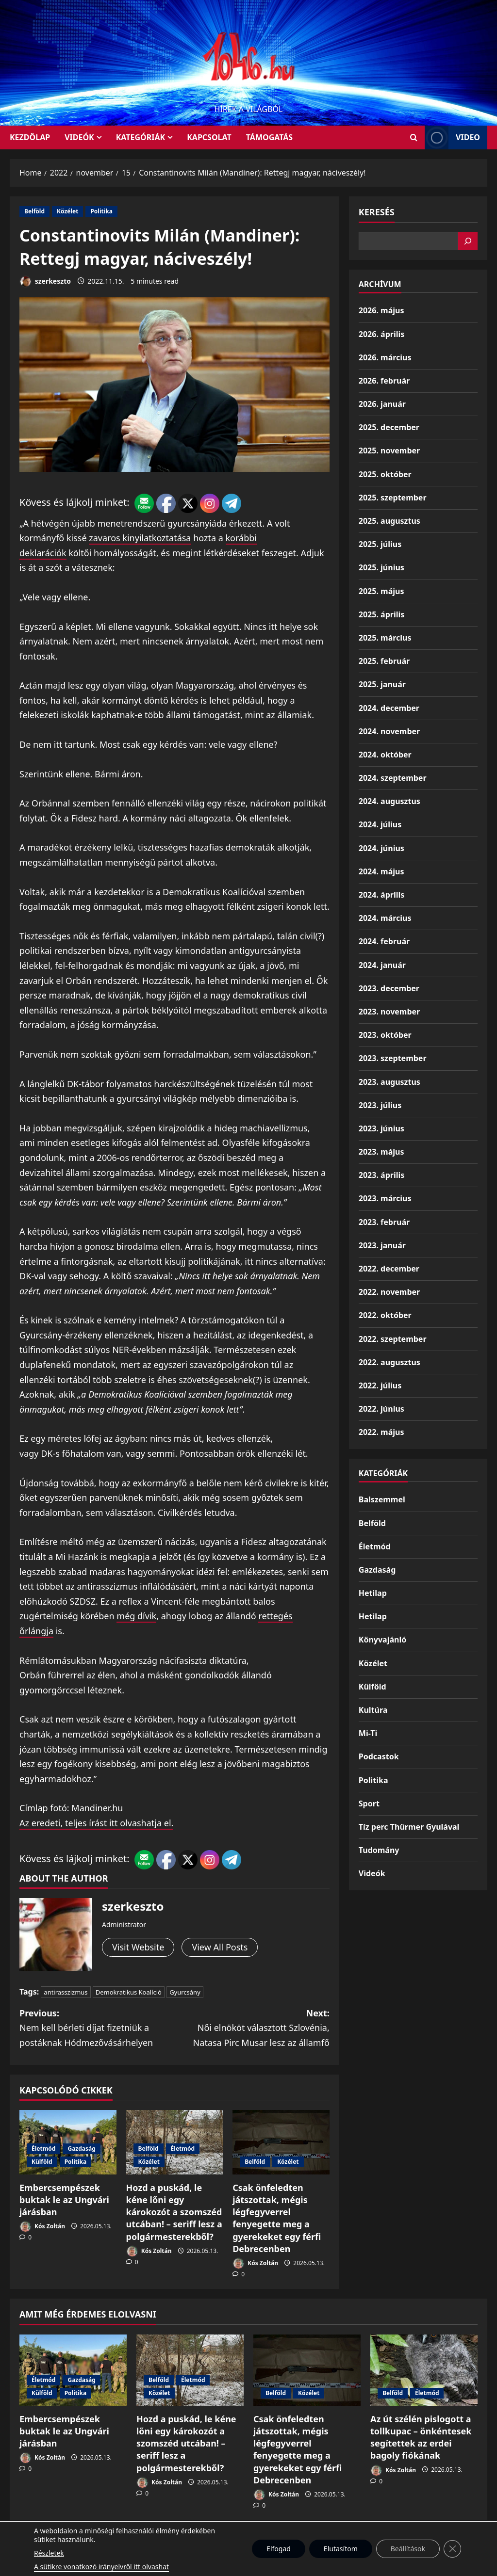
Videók (79, 137)
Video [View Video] (452, 137)
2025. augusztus (389, 520)
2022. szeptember (393, 1339)
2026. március (385, 357)
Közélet (67, 211)
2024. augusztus (389, 801)
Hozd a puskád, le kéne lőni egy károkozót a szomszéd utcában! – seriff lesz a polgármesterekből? (174, 2212)
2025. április (381, 614)
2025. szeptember (393, 497)
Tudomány (379, 1850)
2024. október (385, 754)
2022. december (389, 1268)
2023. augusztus (389, 1082)
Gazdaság (81, 2148)
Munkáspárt (226, 2541)
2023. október (385, 1035)
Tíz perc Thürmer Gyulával (409, 1826)
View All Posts (220, 1947)
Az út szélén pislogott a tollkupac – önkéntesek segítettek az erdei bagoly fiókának (421, 2437)
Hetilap (373, 1593)
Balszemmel (382, 1499)
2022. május (381, 1432)
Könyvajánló (382, 1639)
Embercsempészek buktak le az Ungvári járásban (64, 2200)
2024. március (385, 918)
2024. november (389, 731)
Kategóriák (140, 137)
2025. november (389, 450)
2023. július (380, 1105)
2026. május (381, 310)
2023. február (384, 1222)
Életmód (43, 2148)
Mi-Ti (368, 1733)
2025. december (389, 427)
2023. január (382, 1245)
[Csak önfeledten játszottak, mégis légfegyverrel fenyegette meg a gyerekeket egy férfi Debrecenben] (281, 2142)
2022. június (381, 1408)
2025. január (382, 684)
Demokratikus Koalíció (129, 1992)
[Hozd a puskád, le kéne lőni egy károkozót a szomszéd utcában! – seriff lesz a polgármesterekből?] (190, 2370)
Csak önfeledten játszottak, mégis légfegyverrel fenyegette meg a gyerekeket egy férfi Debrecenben (276, 2218)
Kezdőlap (271, 2541)
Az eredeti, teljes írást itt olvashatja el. (96, 1823)
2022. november (389, 1292)
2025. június (381, 567)
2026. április (381, 334)
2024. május (381, 871)
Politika (101, 211)
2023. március (385, 1198)
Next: (251, 2028)
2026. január (382, 404)
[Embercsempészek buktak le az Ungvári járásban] (73, 2370)
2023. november (389, 1011)
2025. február (384, 661)
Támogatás (269, 137)
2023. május (381, 1151)
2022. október (385, 1315)
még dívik (136, 1616)
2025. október (385, 474)
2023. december (389, 988)
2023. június (381, 1128)
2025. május (381, 591)
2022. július (380, 1385)
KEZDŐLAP (30, 137)
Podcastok (379, 1756)
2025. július (380, 544)
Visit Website (138, 1947)
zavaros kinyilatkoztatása (140, 538)
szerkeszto (45, 281)
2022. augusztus (389, 1362)
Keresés (377, 212)
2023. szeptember (393, 1058)
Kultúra (373, 1710)
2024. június (381, 848)
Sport (369, 1803)
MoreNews (285, 2564)
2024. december (389, 708)
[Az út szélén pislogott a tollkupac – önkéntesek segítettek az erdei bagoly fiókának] (424, 2370)
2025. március (385, 637)
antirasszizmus (65, 1992)
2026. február (384, 380)
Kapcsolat (209, 137)
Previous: (96, 2028)
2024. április (381, 894)
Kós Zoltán (42, 2227)
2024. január (382, 965)
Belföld (34, 211)
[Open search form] (413, 137)
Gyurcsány (184, 1992)
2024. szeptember (393, 778)
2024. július (380, 824)
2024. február (384, 941)
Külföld (42, 2161)
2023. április (381, 1175)
